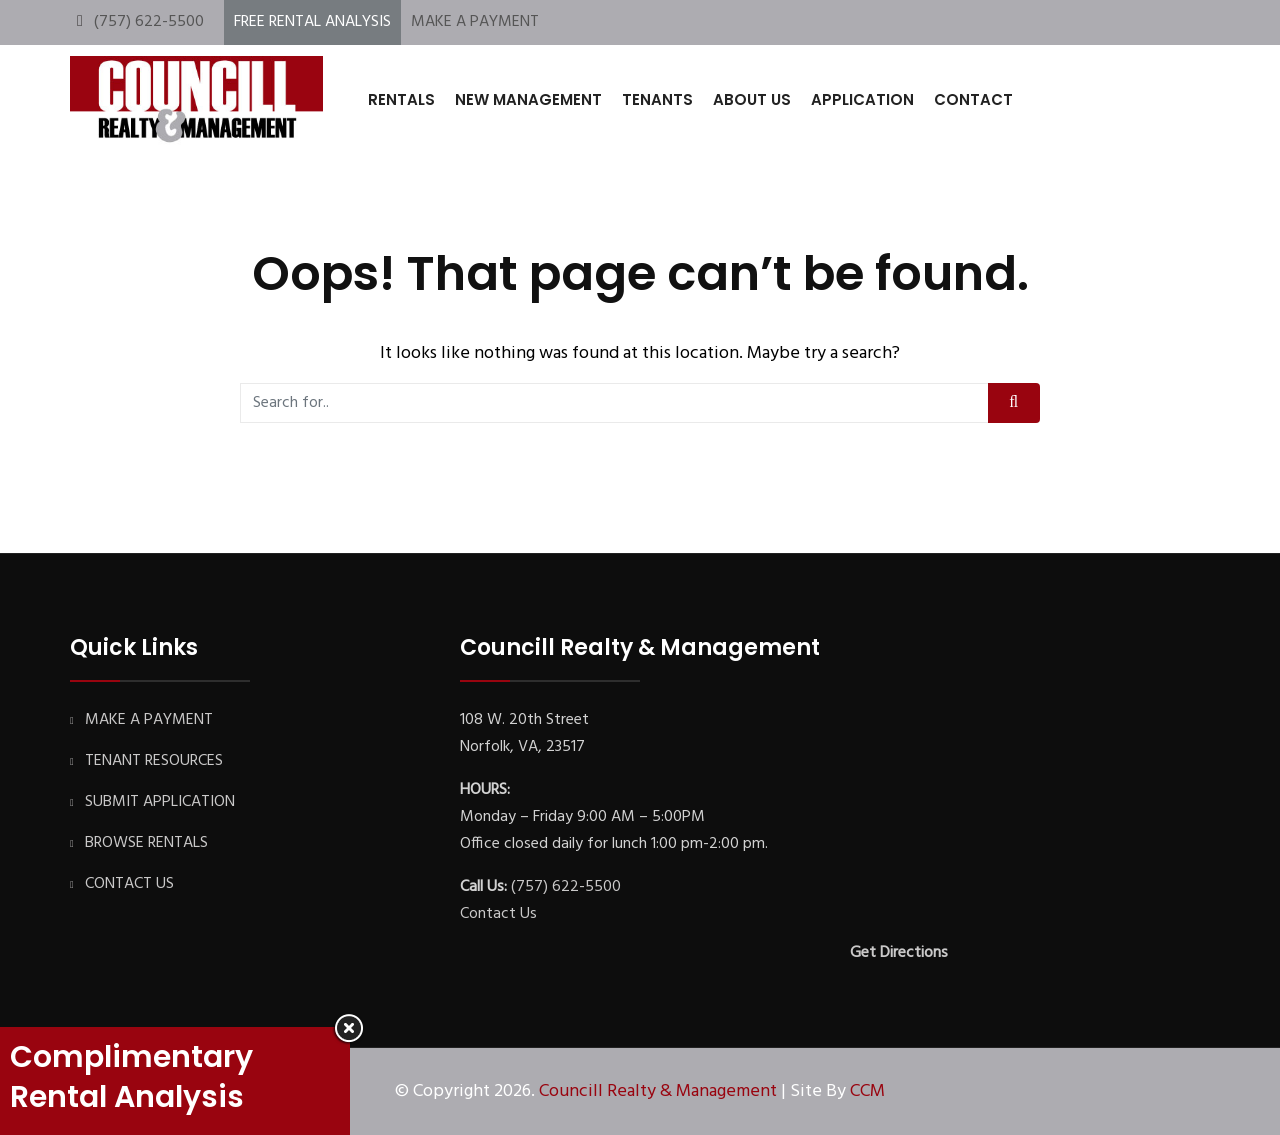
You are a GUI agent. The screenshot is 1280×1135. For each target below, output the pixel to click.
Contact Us (498, 914)
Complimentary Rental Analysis (131, 1077)
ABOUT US (752, 99)
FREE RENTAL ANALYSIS (312, 22)
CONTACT (973, 99)
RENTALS (401, 99)
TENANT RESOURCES (154, 761)
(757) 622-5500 (149, 22)
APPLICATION (862, 99)
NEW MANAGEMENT (528, 99)
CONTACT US (129, 884)
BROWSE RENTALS (146, 843)
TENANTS (657, 99)
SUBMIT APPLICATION (160, 802)
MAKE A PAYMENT (475, 22)
